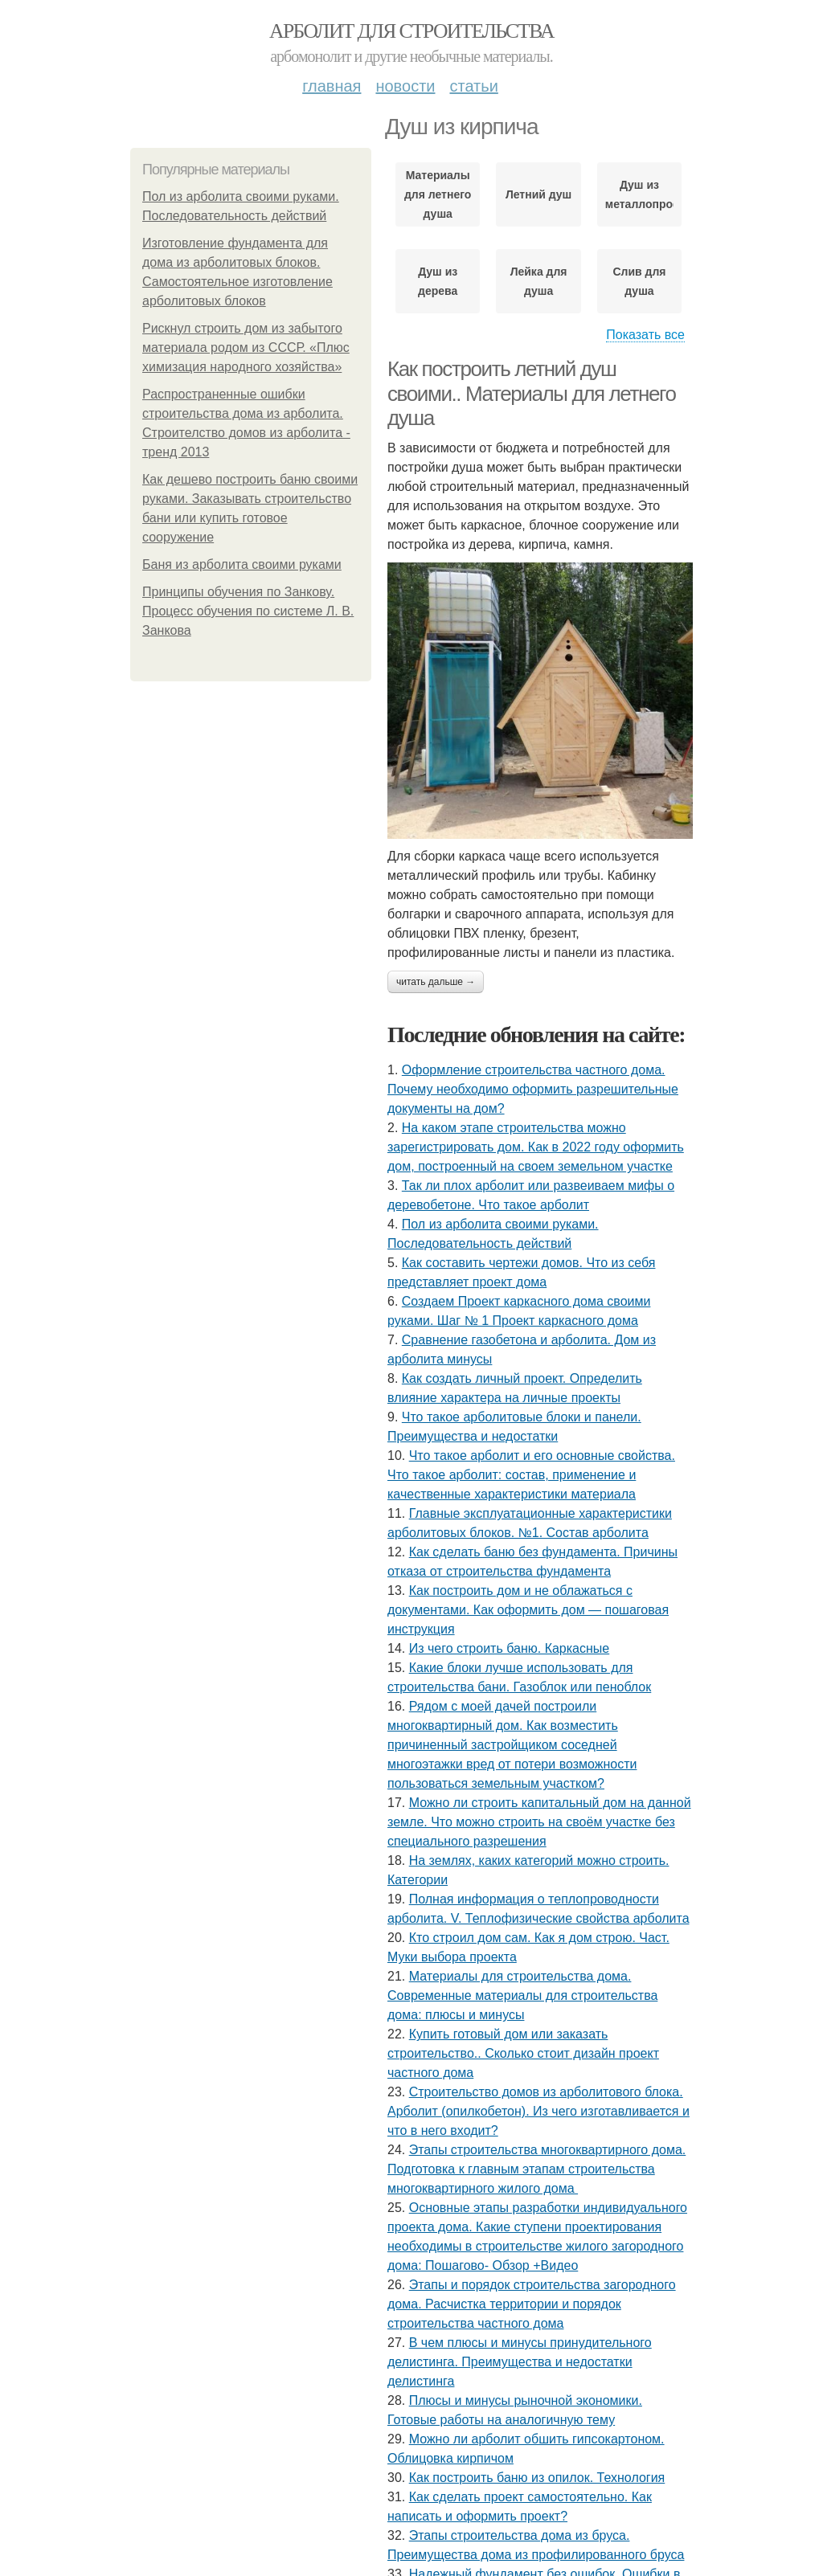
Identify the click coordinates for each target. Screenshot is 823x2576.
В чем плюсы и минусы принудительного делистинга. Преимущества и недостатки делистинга (519, 2362)
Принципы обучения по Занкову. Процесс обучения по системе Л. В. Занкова (248, 611)
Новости (405, 86)
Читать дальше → (435, 981)
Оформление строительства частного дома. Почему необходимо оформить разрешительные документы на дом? (532, 1089)
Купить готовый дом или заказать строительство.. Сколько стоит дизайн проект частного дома (523, 2053)
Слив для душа (638, 281)
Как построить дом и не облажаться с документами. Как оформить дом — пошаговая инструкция (528, 1610)
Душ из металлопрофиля (639, 194)
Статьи (473, 86)
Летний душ (538, 194)
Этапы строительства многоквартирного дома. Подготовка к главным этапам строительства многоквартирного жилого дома (536, 2169)
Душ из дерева (437, 281)
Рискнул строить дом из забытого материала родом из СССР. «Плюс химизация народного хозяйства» (246, 347)
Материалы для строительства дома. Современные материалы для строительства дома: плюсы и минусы (522, 1995)
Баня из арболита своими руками (242, 564)
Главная (331, 86)
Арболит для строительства (411, 31)
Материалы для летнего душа (437, 194)
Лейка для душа (538, 281)
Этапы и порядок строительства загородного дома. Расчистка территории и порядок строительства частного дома (531, 2304)
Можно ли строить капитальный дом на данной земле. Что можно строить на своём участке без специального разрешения (539, 1822)
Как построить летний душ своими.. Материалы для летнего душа (531, 393)
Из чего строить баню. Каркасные (509, 1648)
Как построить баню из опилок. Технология (537, 2477)
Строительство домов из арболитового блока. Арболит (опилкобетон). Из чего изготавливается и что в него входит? (538, 2111)
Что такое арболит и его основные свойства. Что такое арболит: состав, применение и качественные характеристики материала (531, 1475)
